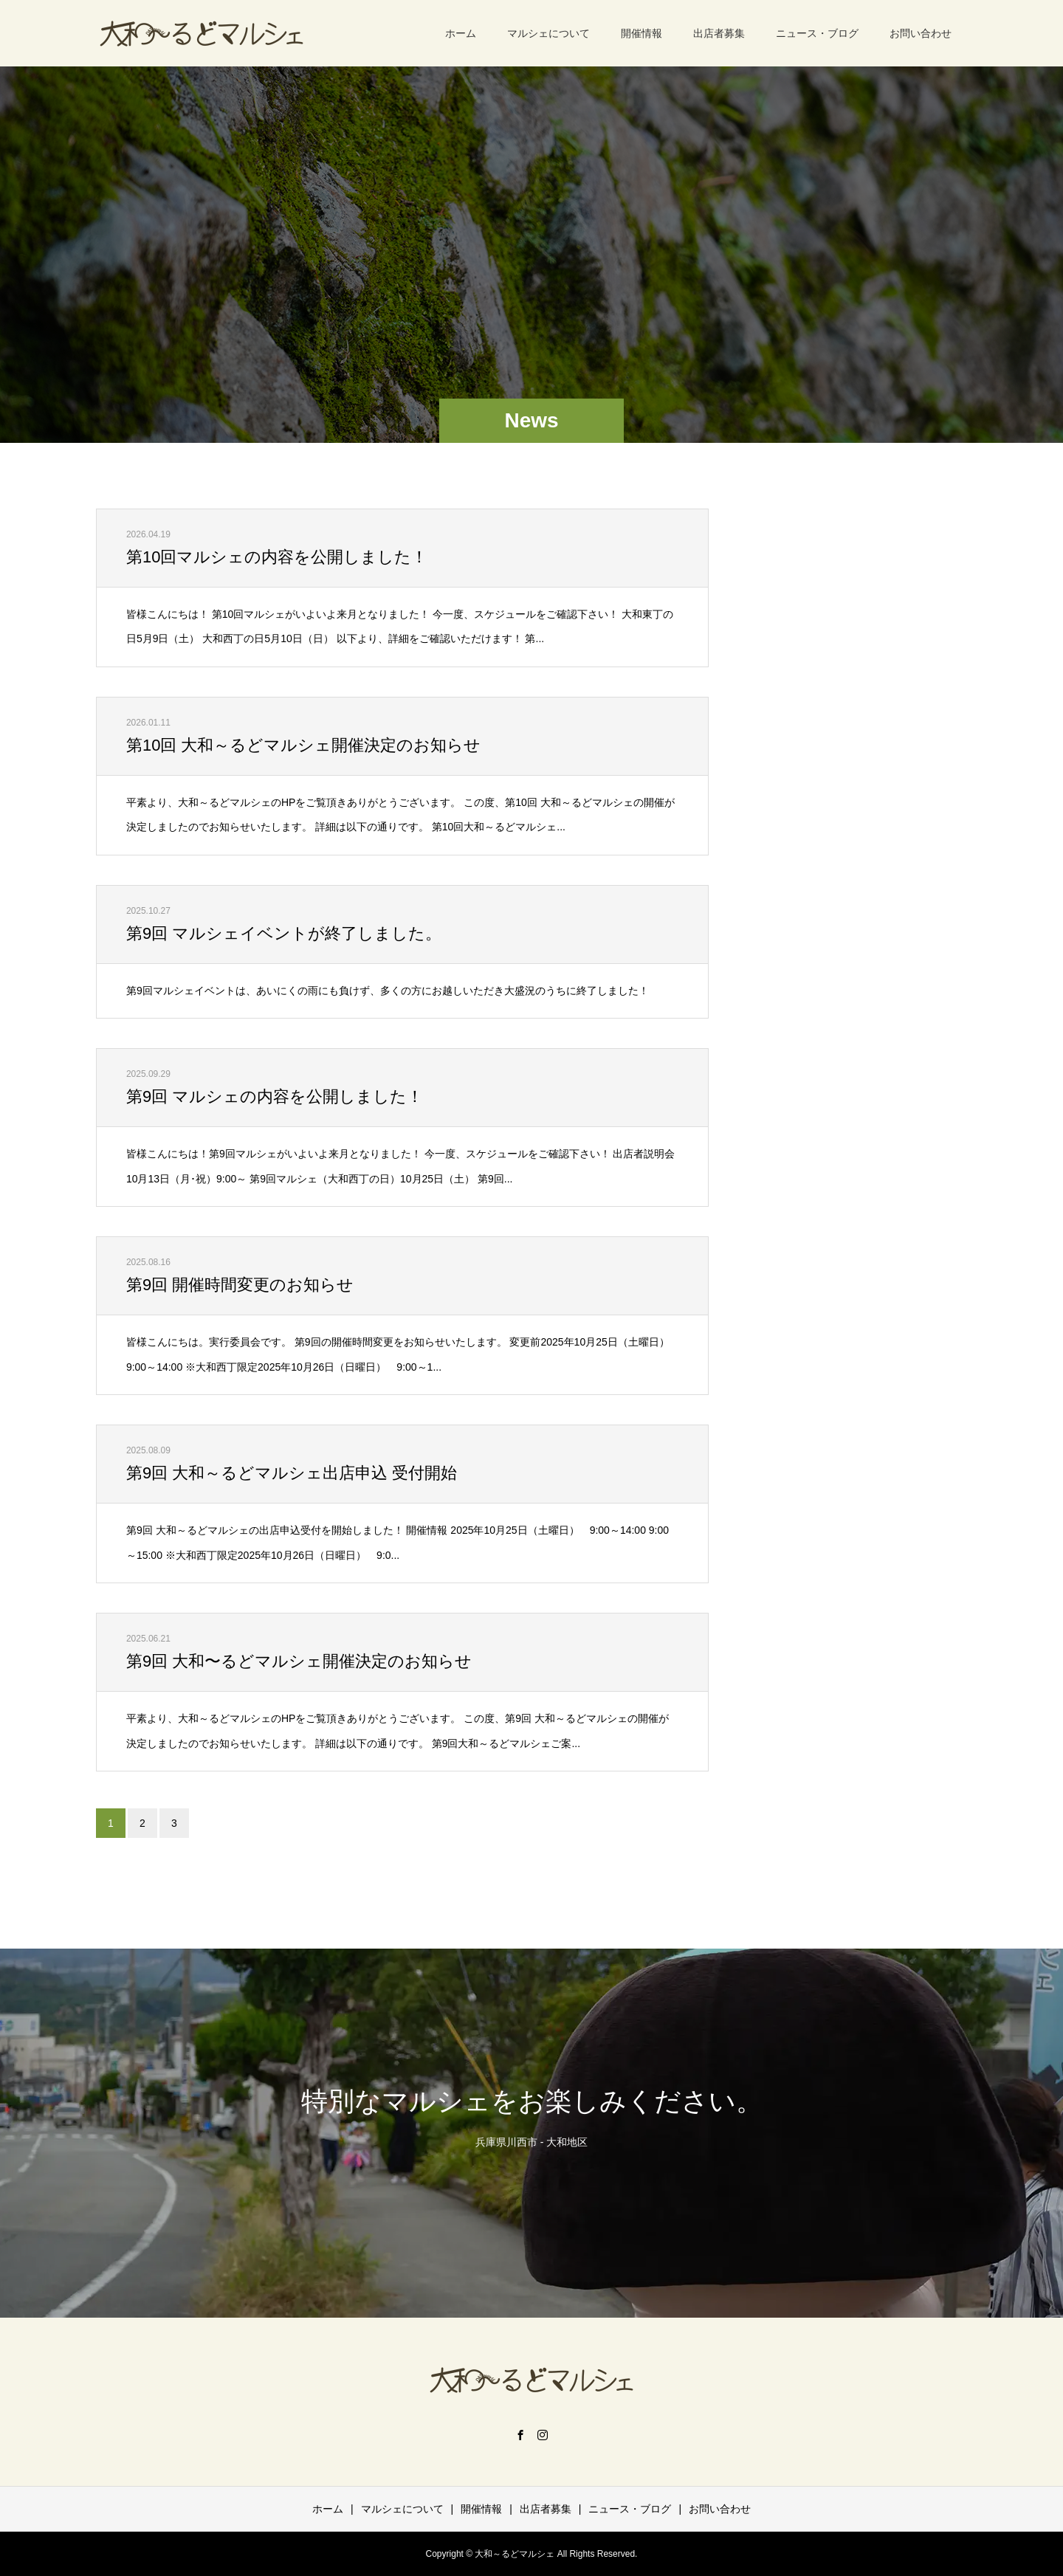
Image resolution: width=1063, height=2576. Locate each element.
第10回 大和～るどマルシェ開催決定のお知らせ (303, 745)
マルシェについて (548, 33)
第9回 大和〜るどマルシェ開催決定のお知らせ (299, 1661)
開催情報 (641, 33)
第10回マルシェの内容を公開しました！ (276, 557)
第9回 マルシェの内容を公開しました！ (274, 1096)
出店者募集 (719, 33)
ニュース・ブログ (817, 33)
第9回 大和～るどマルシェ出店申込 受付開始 (291, 1473)
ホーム (460, 33)
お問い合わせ (921, 33)
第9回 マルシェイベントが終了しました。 (283, 933)
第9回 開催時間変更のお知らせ (240, 1284)
